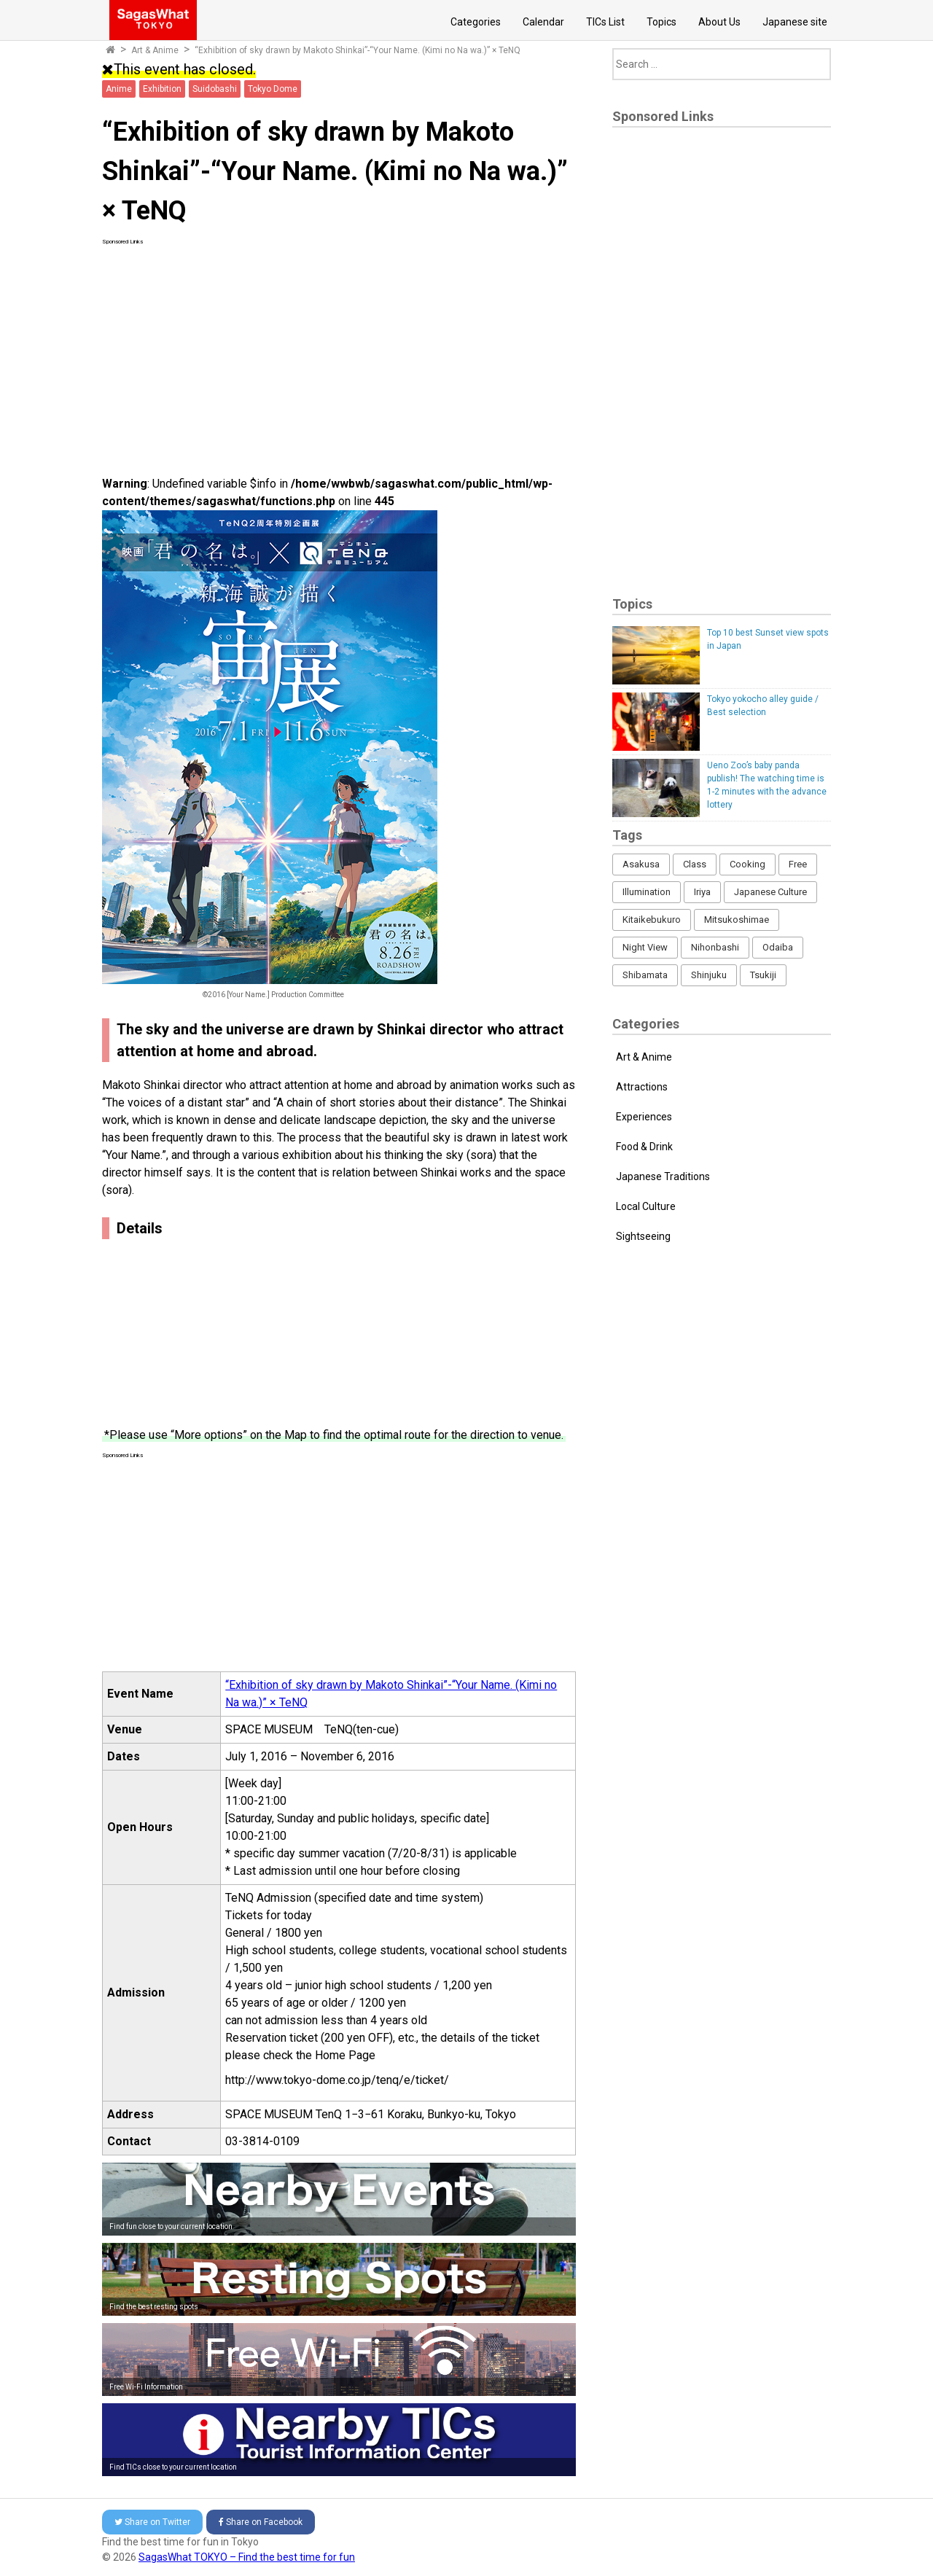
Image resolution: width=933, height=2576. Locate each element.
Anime (119, 89)
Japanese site (794, 22)
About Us (719, 22)
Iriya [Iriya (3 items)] (702, 891)
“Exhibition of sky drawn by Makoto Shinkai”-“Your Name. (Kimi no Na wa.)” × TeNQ (357, 50)
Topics (661, 22)
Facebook (260, 2522)
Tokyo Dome (272, 89)
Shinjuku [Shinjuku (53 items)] (709, 974)
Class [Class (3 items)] (694, 864)
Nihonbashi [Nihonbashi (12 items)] (715, 947)
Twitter (152, 2522)
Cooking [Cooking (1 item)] (747, 864)
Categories (475, 22)
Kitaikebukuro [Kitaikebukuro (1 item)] (651, 919)
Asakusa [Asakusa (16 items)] (641, 864)
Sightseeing (643, 1236)
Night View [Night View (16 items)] (645, 947)
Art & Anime (155, 50)
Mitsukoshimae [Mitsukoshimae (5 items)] (736, 919)
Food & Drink (644, 1146)
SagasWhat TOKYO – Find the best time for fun (246, 2557)
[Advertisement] (339, 348)
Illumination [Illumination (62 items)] (646, 891)
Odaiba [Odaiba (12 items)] (777, 947)
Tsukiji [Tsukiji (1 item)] (763, 974)
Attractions (642, 1087)
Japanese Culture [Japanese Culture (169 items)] (770, 891)
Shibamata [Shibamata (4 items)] (645, 974)
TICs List (605, 22)
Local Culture (646, 1206)
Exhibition (162, 89)
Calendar (543, 22)
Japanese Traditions (663, 1176)
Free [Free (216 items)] (798, 864)
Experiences (644, 1117)
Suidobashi (214, 89)
